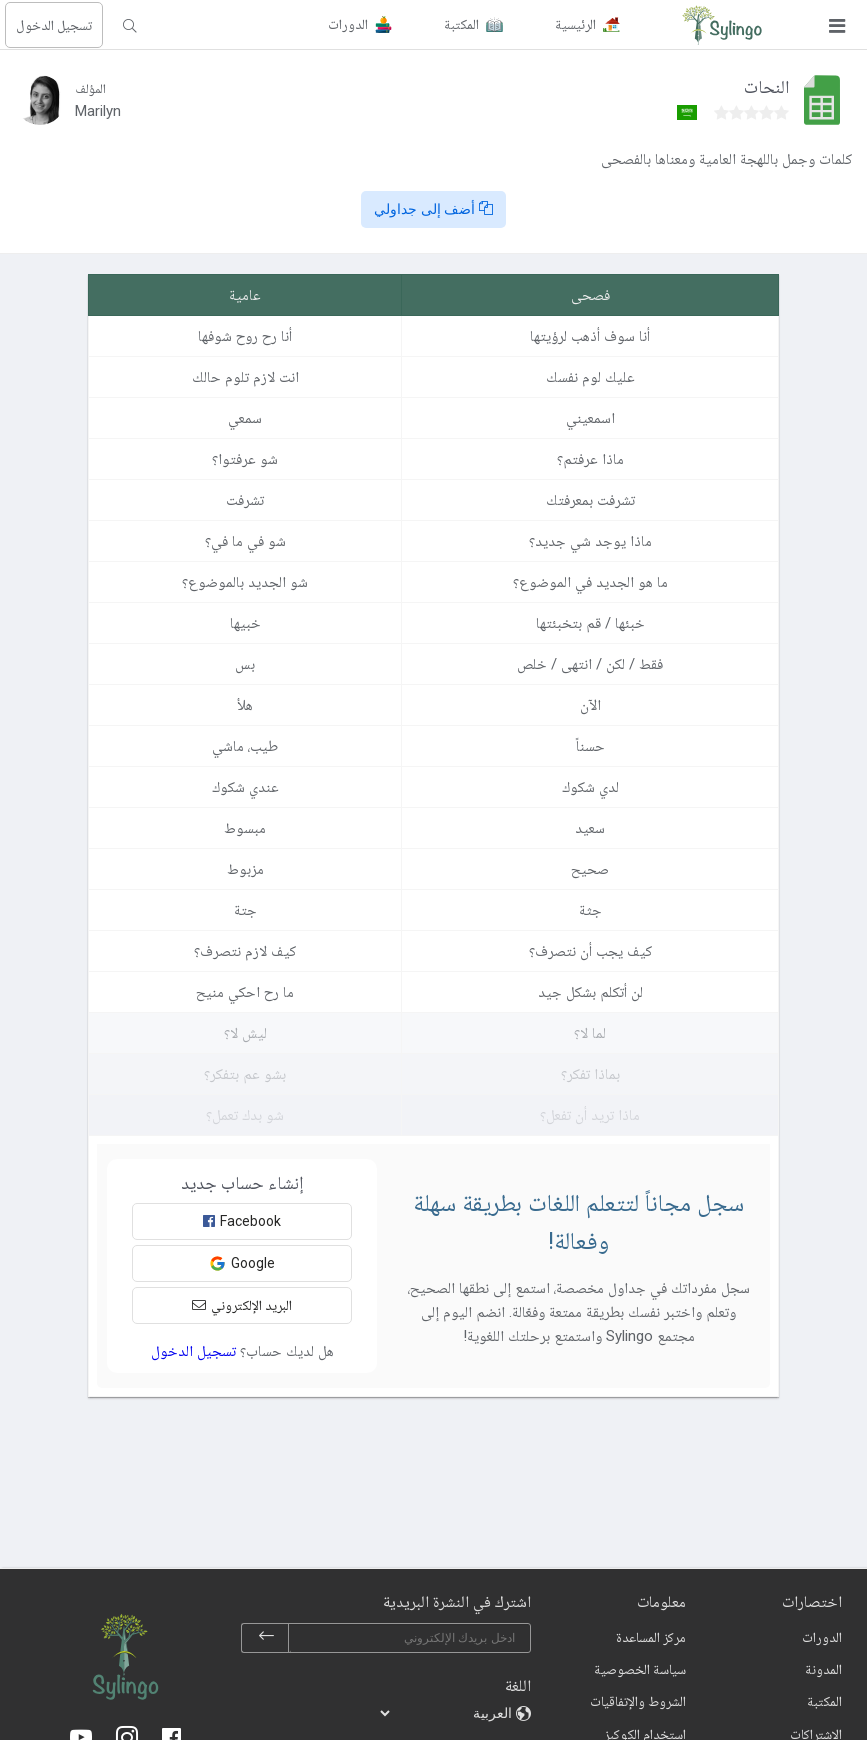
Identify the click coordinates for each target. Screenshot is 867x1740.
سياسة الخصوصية (640, 1669)
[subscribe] (266, 1638)
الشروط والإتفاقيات (638, 1701)
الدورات (822, 1637)
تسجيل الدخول (54, 25)
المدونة (823, 1669)
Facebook (242, 1221)
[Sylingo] (722, 25)
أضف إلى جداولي (434, 209)
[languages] (447, 1713)
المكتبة (824, 1701)
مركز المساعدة (651, 1637)
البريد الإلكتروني (242, 1305)
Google (242, 1263)
